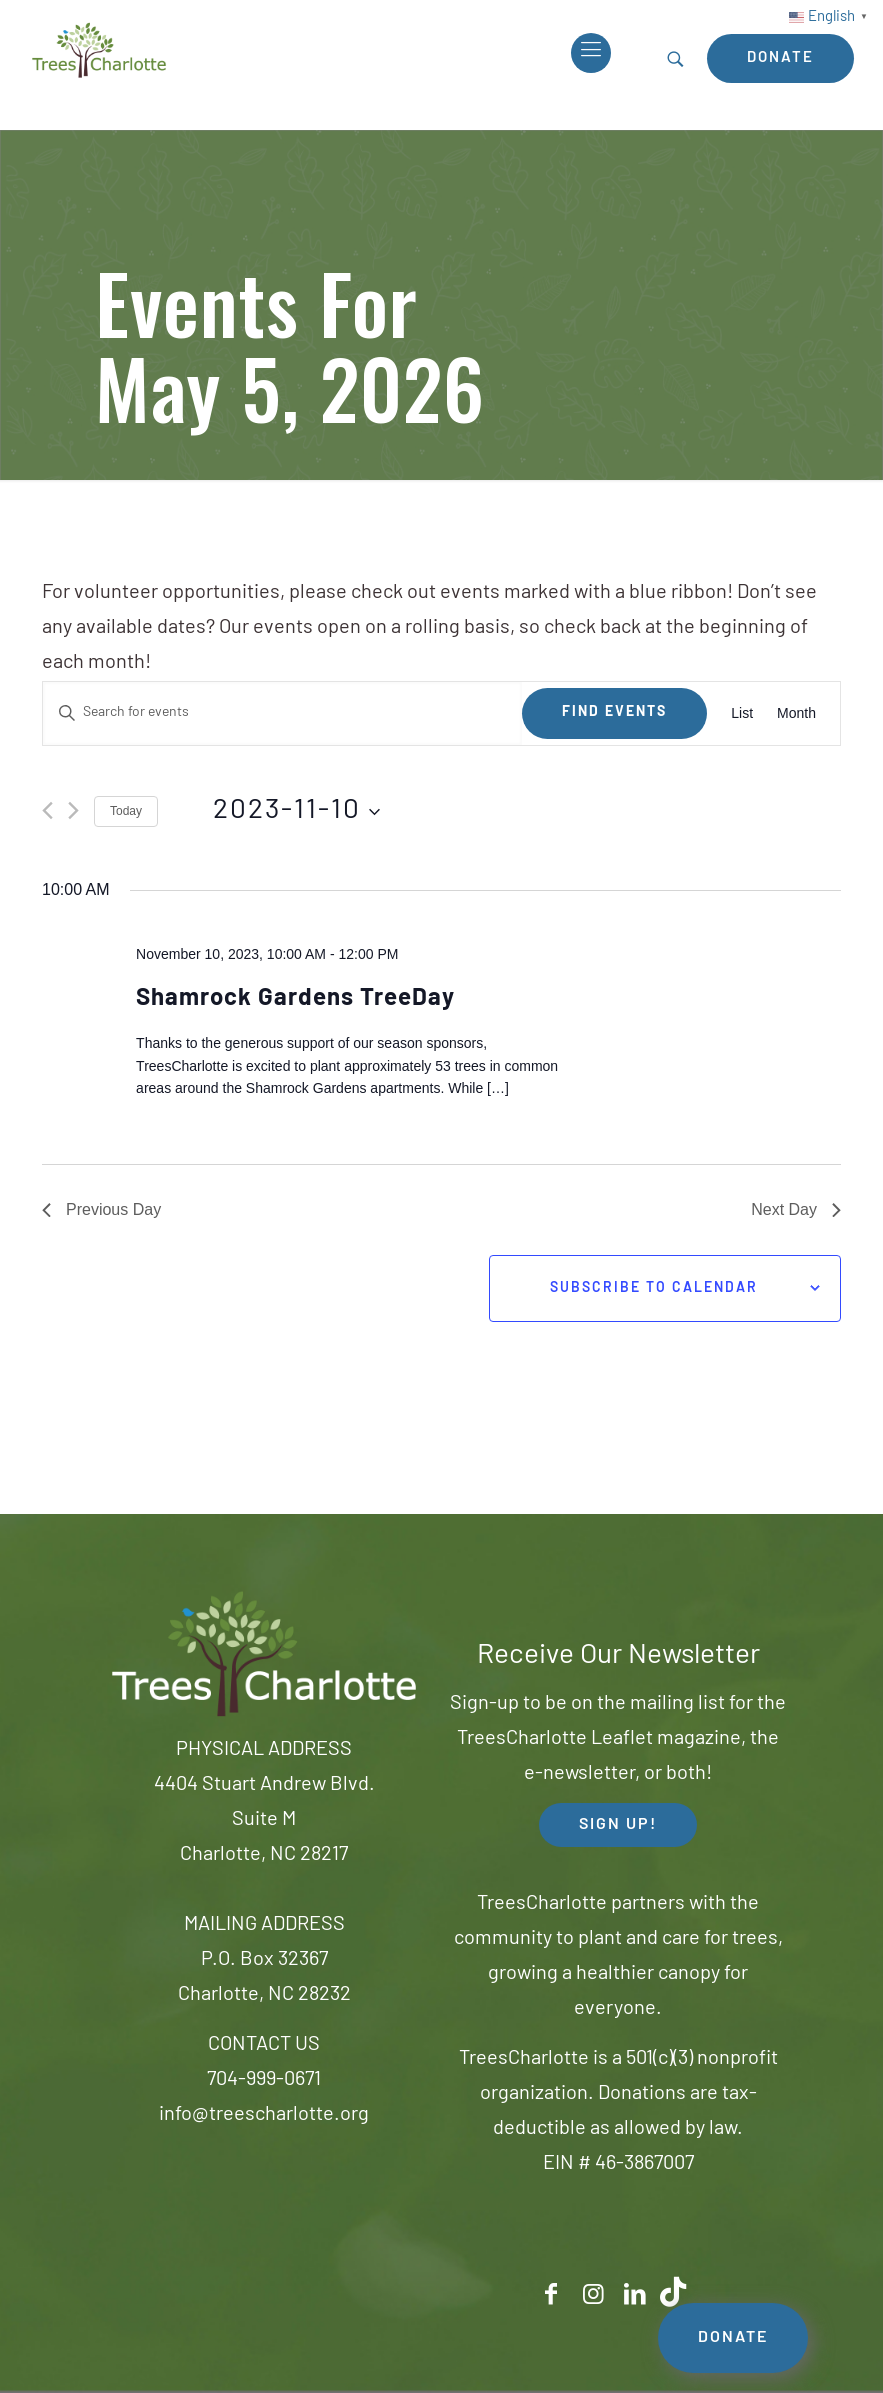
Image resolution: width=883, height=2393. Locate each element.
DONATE (733, 2338)
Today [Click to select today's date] (126, 811)
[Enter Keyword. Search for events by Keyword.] (282, 713)
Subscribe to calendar (654, 1288)
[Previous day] (47, 810)
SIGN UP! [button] (618, 1825)
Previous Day (101, 1209)
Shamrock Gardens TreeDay (295, 999)
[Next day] (73, 810)
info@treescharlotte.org (264, 2115)
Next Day (796, 1209)
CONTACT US (264, 2045)
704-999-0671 (264, 2080)
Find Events (614, 712)
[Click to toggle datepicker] (296, 812)
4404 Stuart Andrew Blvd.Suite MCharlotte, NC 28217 (264, 1820)
